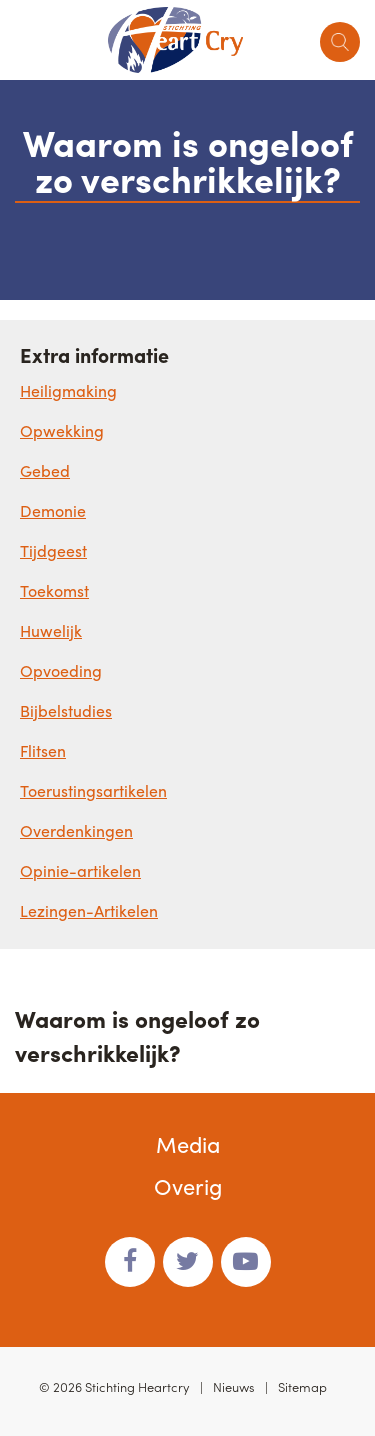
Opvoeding (61, 670)
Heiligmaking (68, 390)
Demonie (53, 510)
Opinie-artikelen (80, 870)
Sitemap (302, 1386)
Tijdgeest (53, 550)
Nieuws (234, 1386)
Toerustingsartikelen (93, 790)
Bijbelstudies (66, 710)
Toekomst (54, 590)
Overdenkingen (76, 830)
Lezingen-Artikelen (89, 910)
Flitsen (43, 750)
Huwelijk (51, 630)
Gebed (45, 470)
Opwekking (62, 430)
